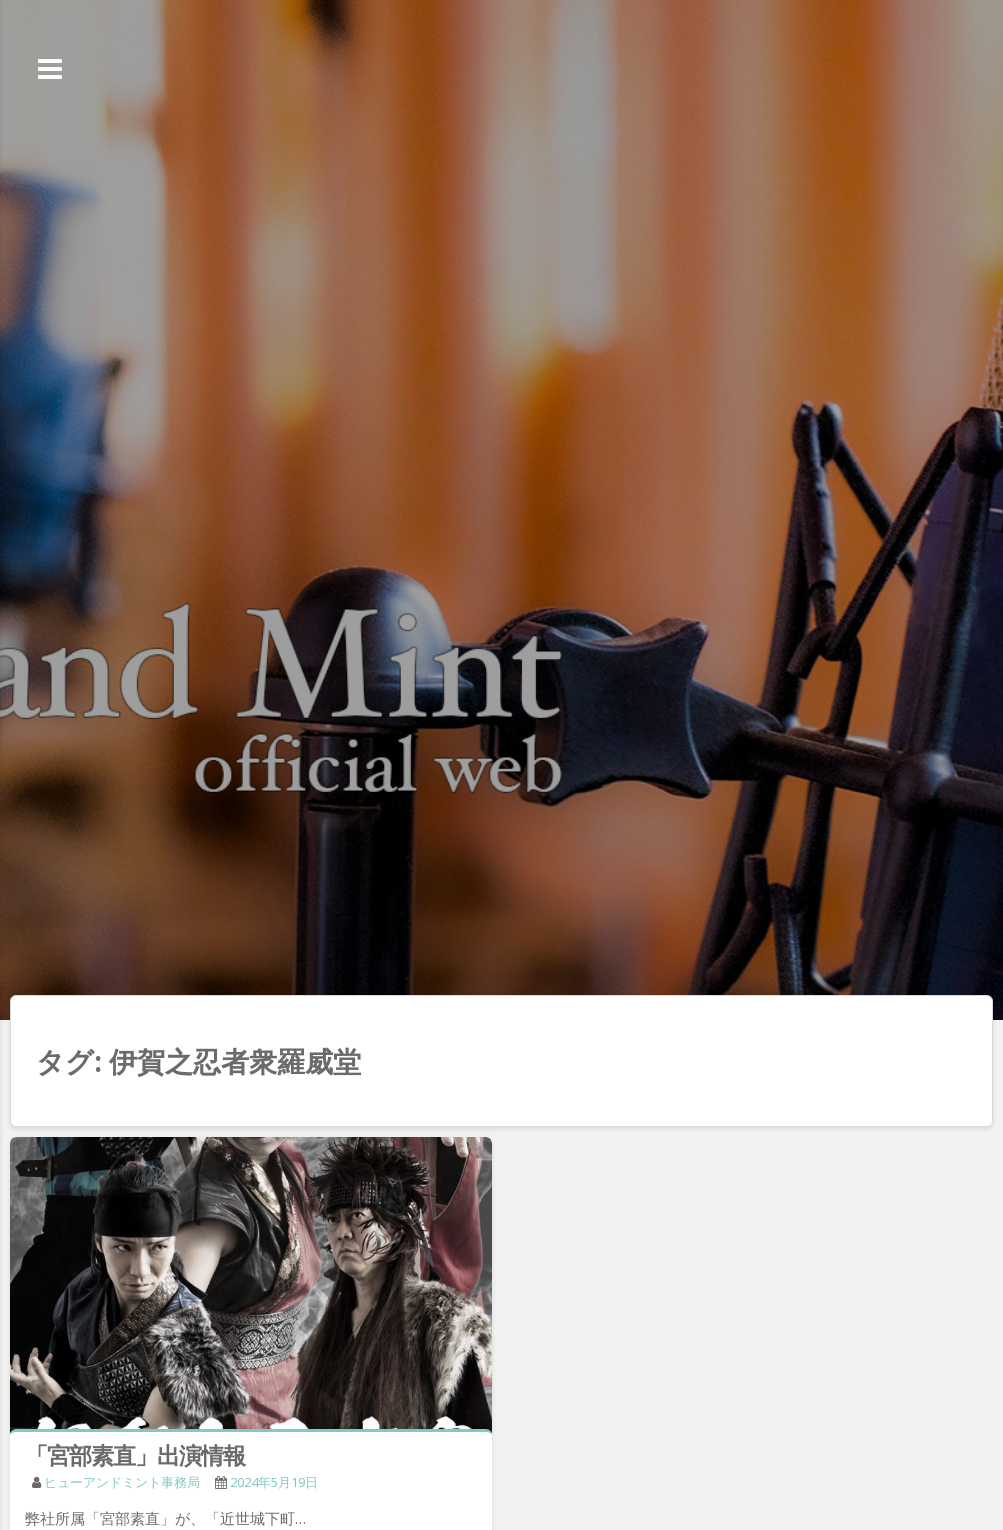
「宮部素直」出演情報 (135, 1455)
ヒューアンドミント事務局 (122, 1482)
